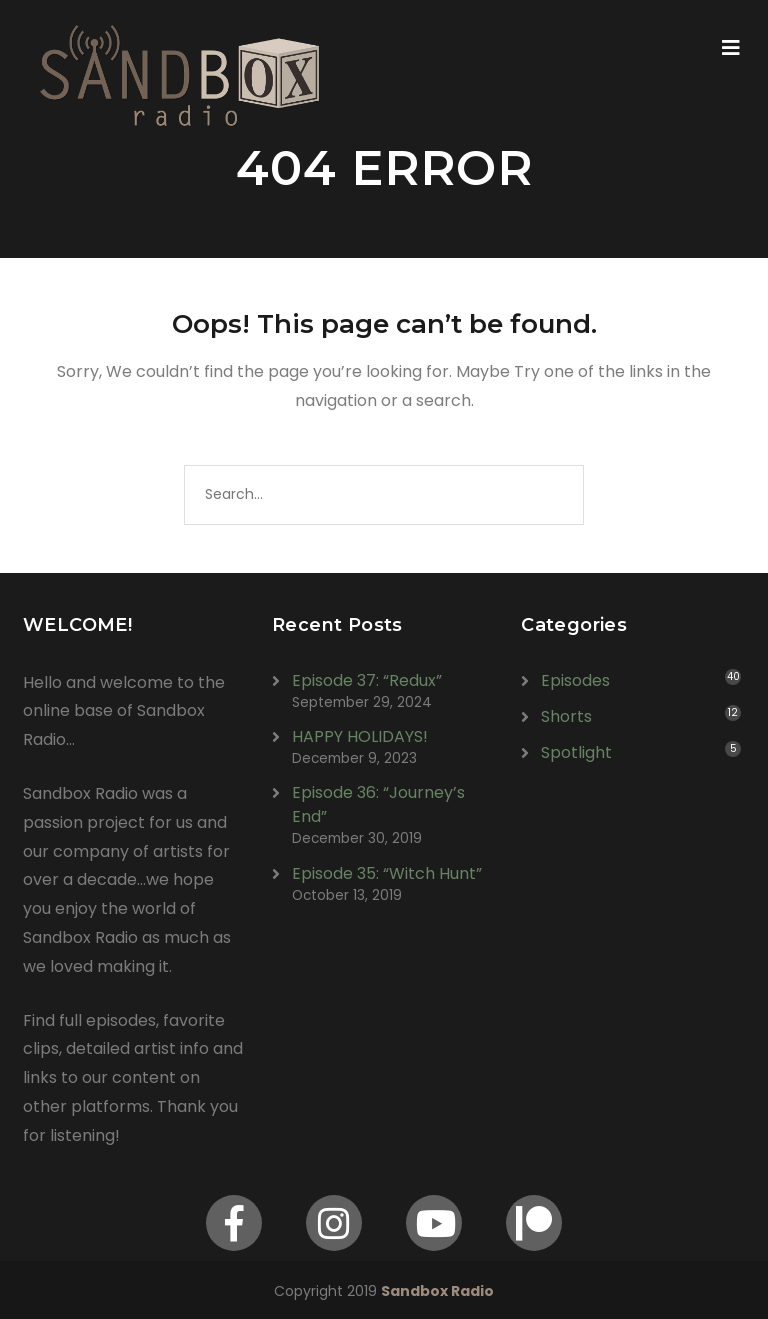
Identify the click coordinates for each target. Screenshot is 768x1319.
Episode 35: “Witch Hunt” (387, 873)
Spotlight (576, 752)
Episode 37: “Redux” (367, 680)
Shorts (566, 716)
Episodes (575, 680)
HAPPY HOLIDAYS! (360, 736)
